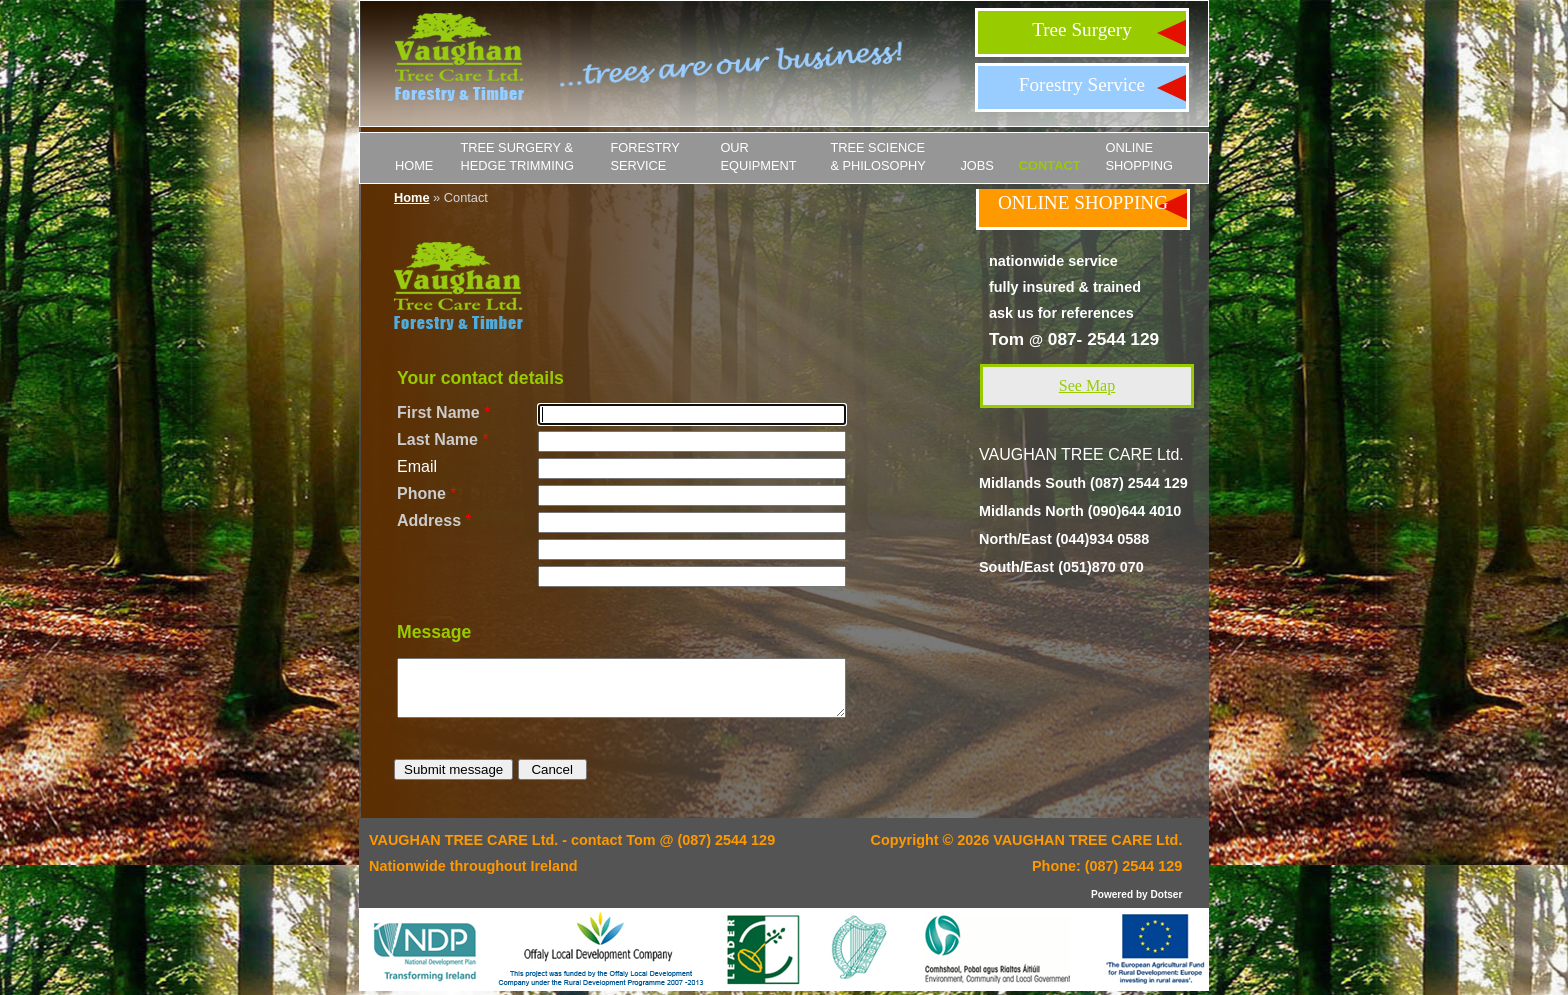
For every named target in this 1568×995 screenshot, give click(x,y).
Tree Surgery (1082, 29)
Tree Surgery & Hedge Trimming (517, 156)
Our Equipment (758, 156)
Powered (1112, 894)
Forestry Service (1082, 84)
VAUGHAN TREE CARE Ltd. (1087, 840)
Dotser (1166, 894)
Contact (1050, 165)
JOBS (976, 165)
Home (414, 165)
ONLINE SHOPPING (1139, 156)
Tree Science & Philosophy (877, 156)
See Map (1087, 385)
